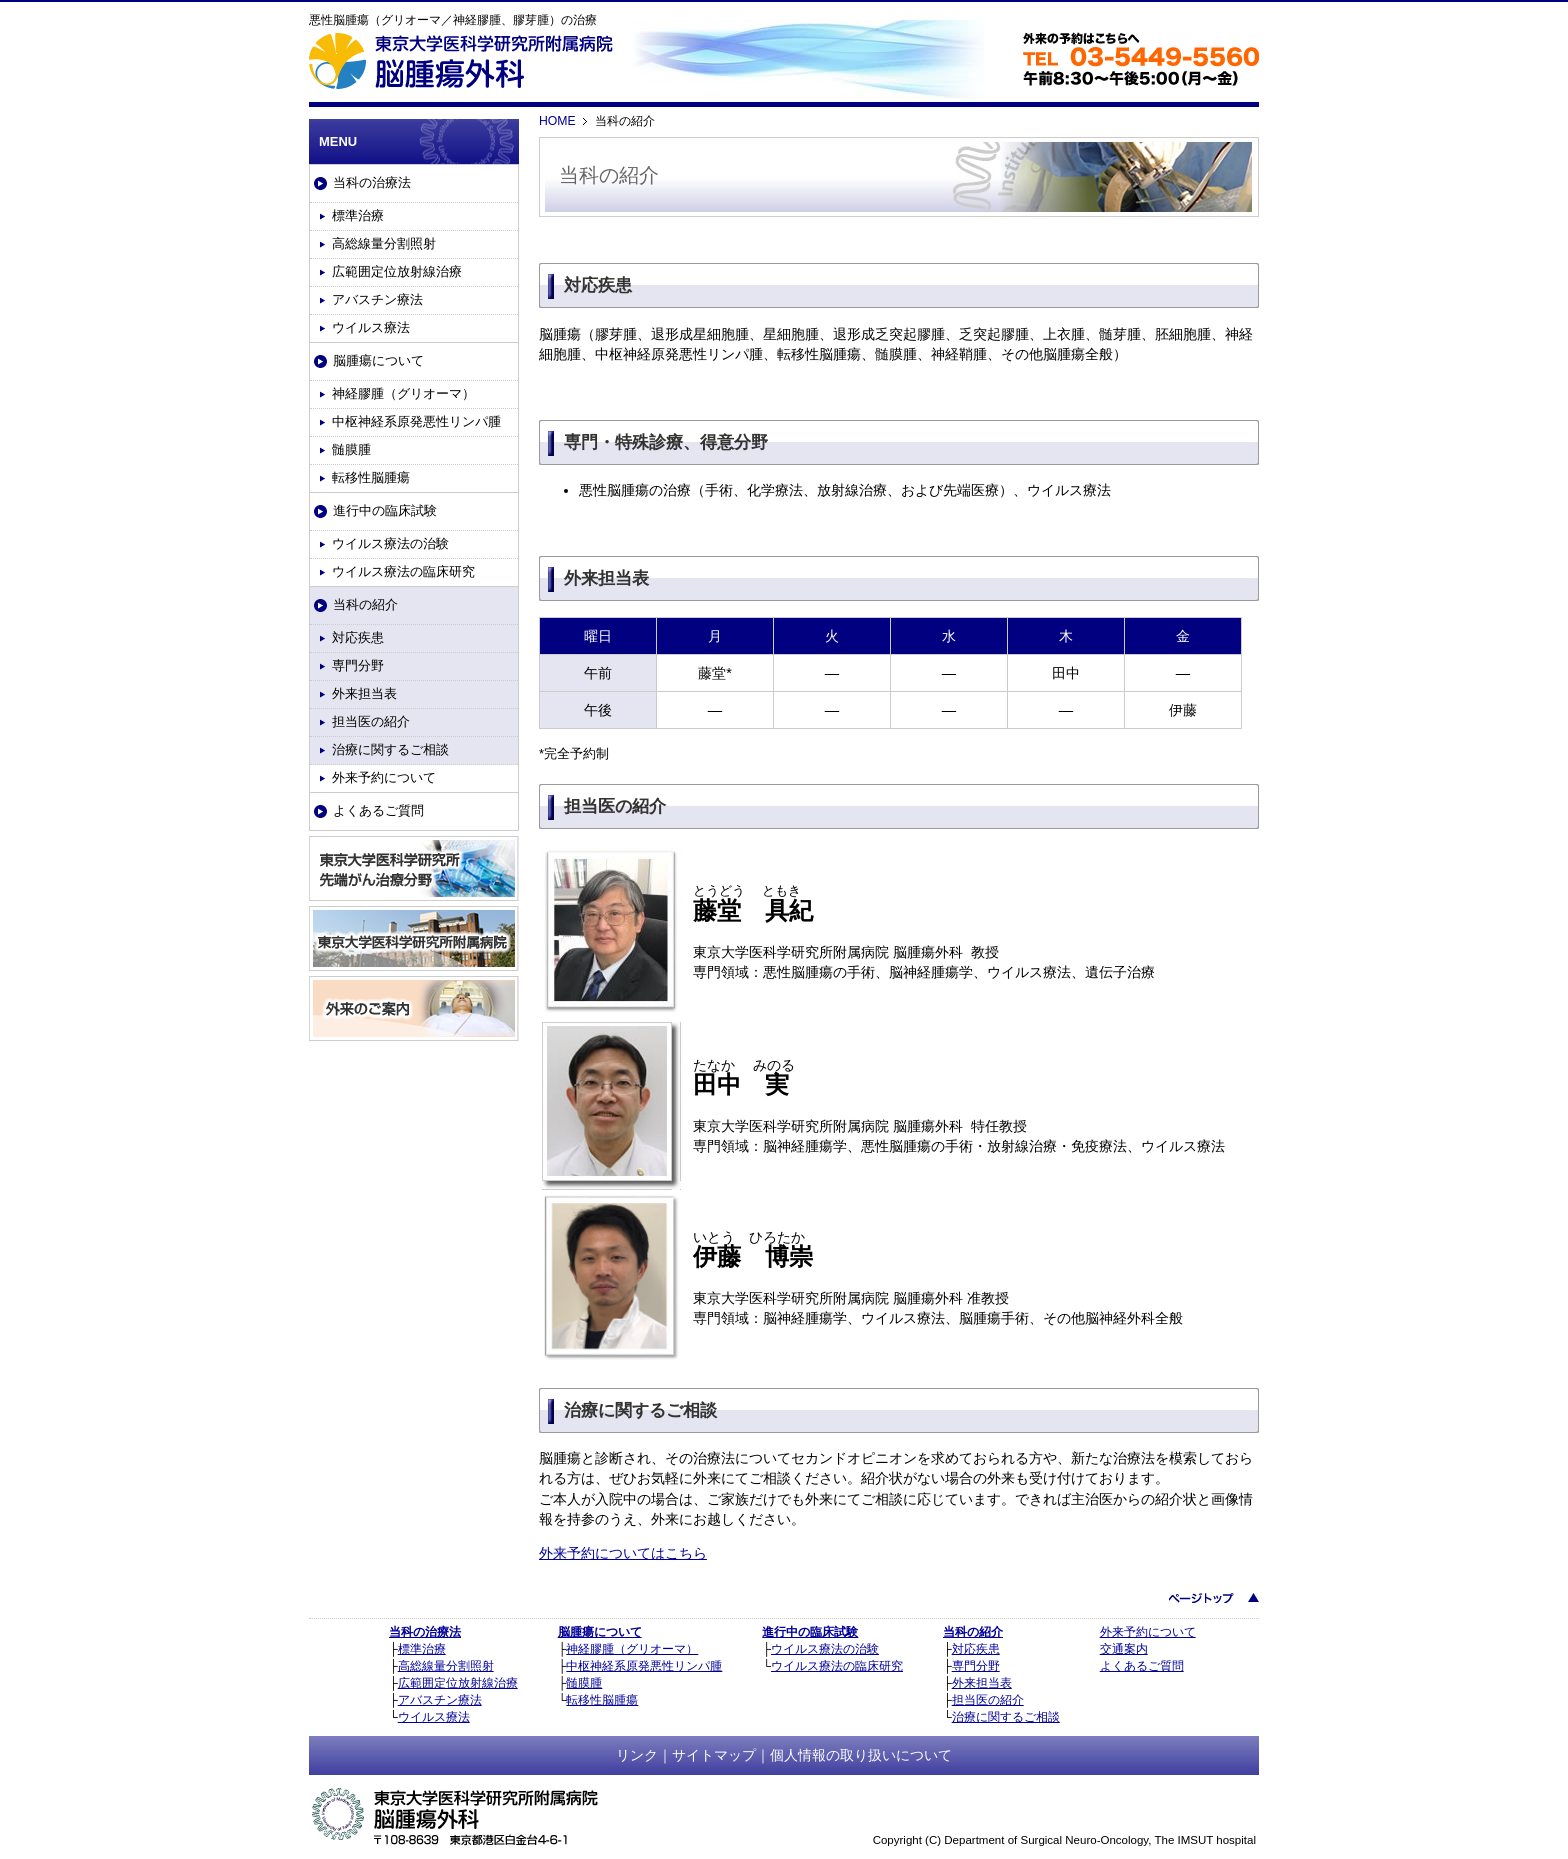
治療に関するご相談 (390, 749)
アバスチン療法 (377, 299)
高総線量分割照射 (384, 243)
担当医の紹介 (371, 721)
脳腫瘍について (378, 360)
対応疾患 (358, 637)
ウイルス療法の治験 (390, 543)
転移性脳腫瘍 (371, 477)
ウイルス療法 (371, 327)
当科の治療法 (372, 182)
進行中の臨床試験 (385, 510)
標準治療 (358, 215)
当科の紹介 (365, 604)
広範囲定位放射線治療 (397, 271)
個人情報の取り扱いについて (861, 1755)
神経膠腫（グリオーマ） (403, 393)
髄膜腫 (351, 449)
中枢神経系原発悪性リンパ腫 (416, 421)
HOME (557, 121)
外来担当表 (364, 693)
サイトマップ (714, 1755)
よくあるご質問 (378, 810)
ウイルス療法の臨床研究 (403, 571)
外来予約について (384, 777)
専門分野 (358, 665)
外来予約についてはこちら (623, 1553)
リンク (637, 1755)
